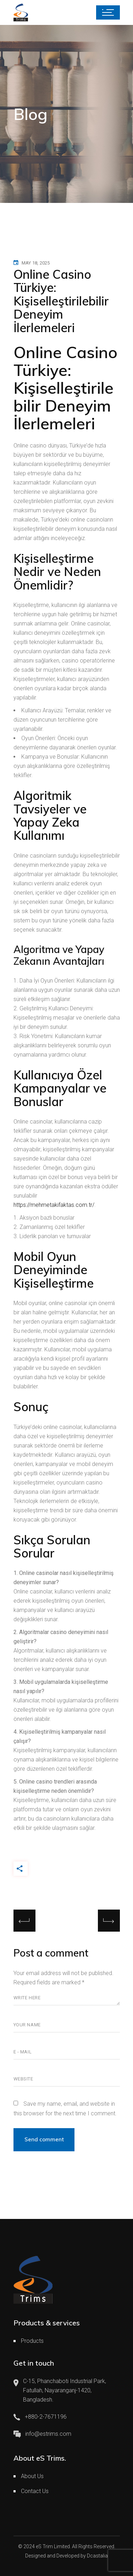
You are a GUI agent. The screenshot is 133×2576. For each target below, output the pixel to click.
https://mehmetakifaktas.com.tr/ (53, 1204)
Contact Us (35, 2491)
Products (32, 2340)
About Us (32, 2476)
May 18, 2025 (36, 263)
